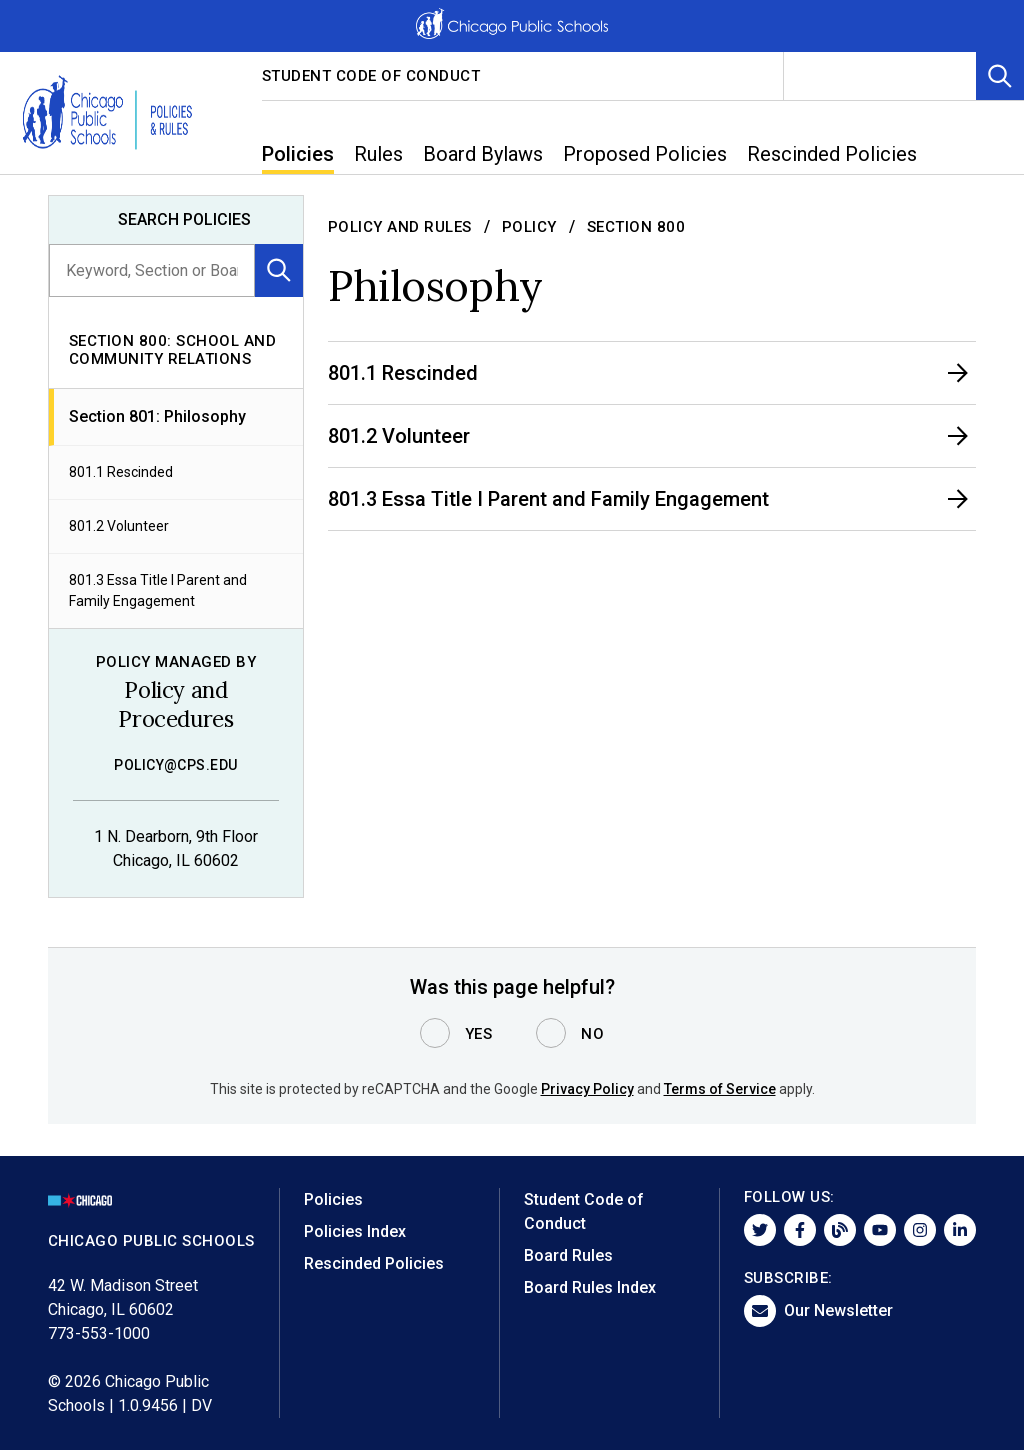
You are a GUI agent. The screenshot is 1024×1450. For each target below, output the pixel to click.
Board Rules (568, 1255)
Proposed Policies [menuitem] (645, 154)
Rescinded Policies (374, 1263)
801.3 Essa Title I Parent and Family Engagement (158, 590)
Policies (333, 1199)
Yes (479, 1034)
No (592, 1034)
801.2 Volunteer (119, 526)
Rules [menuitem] (378, 154)
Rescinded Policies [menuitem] (832, 154)
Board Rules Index (590, 1287)
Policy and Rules (400, 227)
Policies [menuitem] (298, 154)
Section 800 (636, 227)
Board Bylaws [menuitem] (483, 154)
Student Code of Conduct (371, 76)
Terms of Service (720, 1089)
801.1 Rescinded (121, 472)
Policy (529, 227)
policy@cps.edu (176, 765)
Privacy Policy (587, 1089)
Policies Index (355, 1231)
